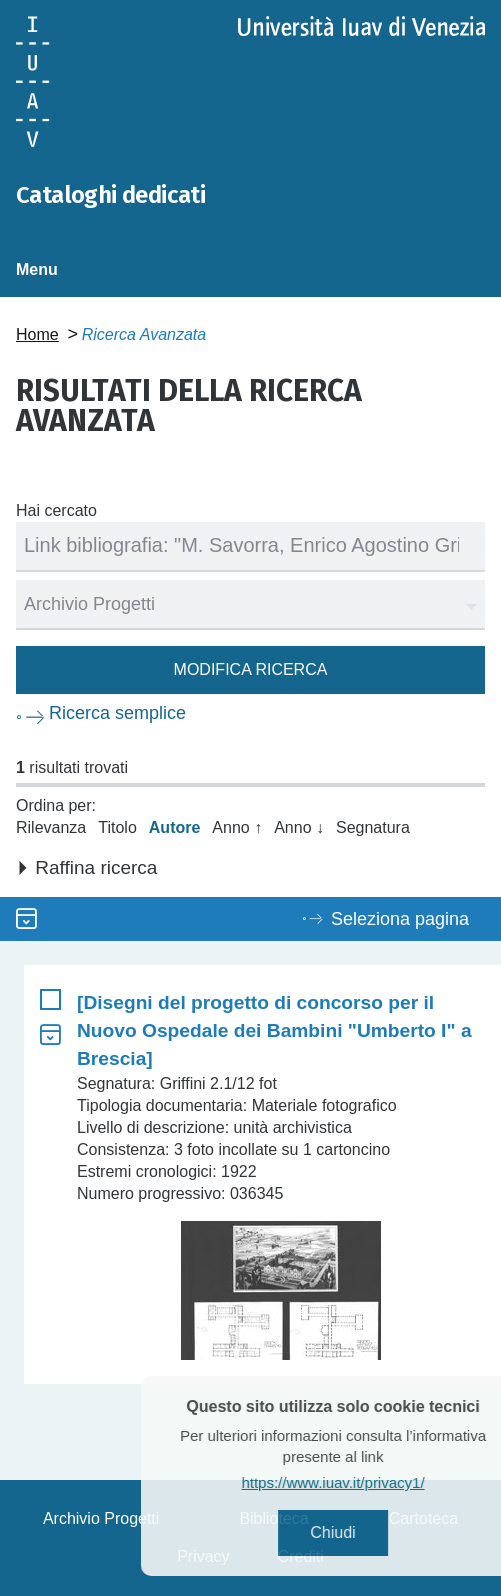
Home (37, 334)
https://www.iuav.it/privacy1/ (360, 1482)
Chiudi (360, 1532)
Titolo (117, 827)
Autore (175, 827)
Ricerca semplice (117, 713)
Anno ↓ (299, 827)
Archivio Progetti (101, 1518)
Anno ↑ (237, 827)
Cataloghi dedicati (110, 195)
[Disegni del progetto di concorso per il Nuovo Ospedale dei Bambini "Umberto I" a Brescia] (274, 1030)
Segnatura (373, 827)
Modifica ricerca (251, 669)
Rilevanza (51, 827)
